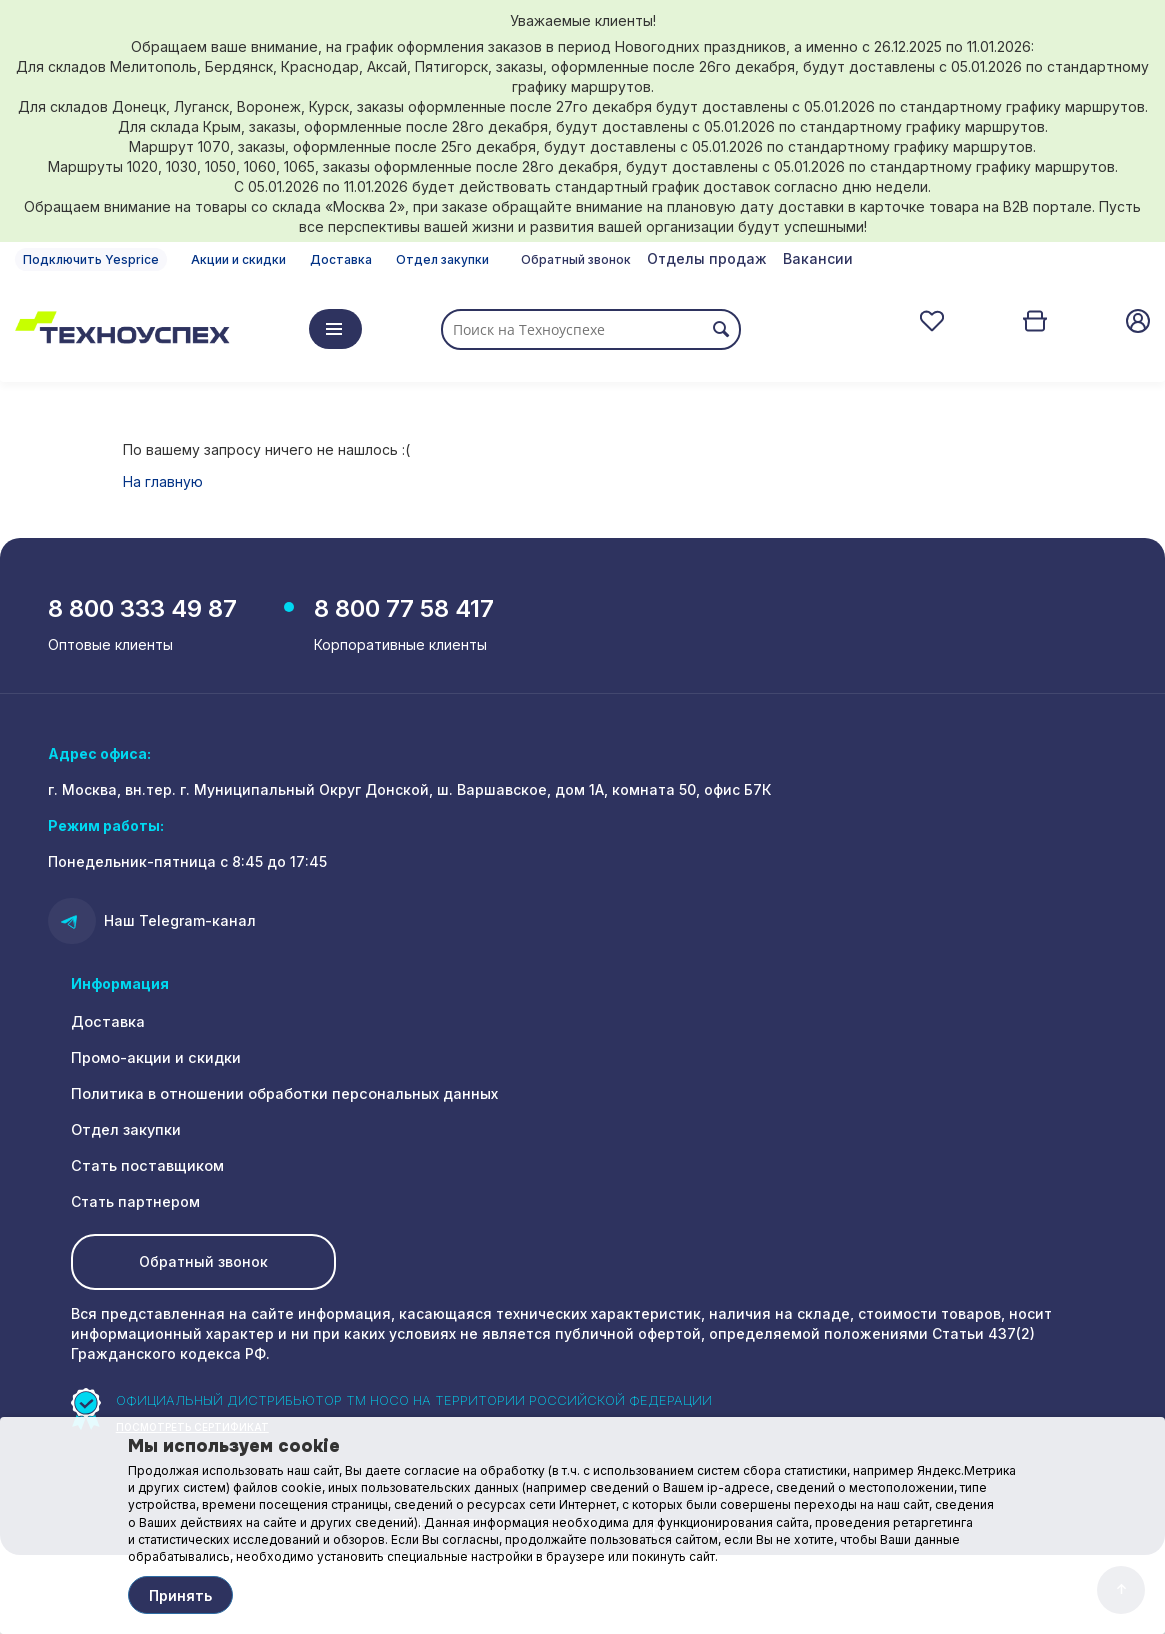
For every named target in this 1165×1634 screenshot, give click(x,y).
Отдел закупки (442, 259)
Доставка (341, 259)
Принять (180, 1595)
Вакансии (818, 258)
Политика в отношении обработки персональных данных (282, 1096)
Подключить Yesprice (91, 259)
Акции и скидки (238, 259)
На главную (163, 481)
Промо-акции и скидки (155, 1060)
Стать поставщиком (144, 1168)
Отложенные (932, 321)
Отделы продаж (707, 258)
